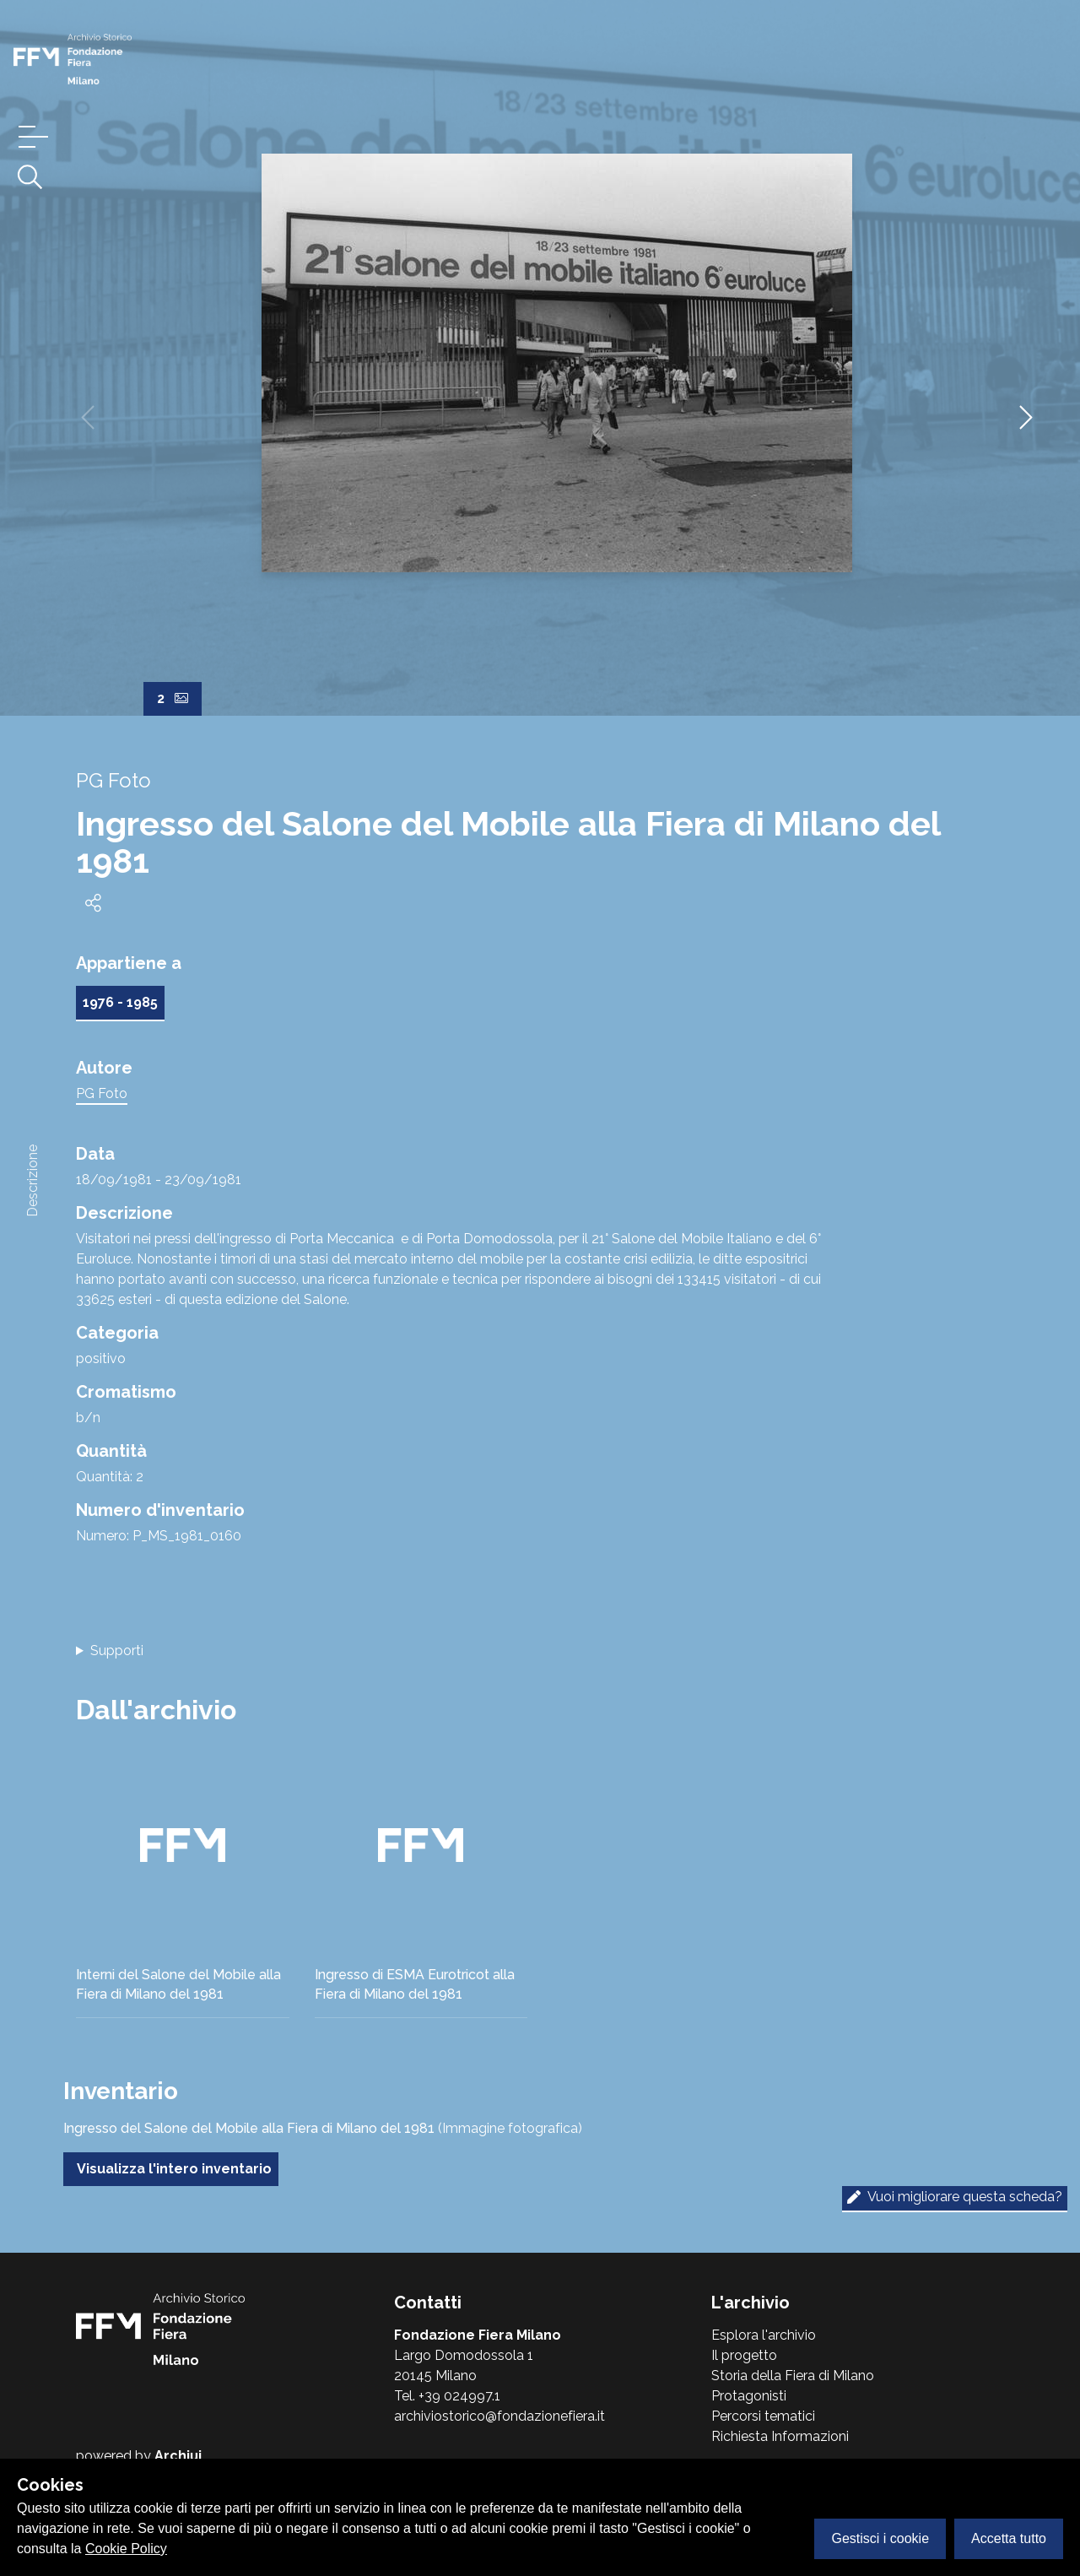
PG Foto (101, 1093)
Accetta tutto (1008, 2538)
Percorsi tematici (763, 2416)
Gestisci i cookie (880, 2538)
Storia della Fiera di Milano (792, 2376)
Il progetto (744, 2355)
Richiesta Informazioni (780, 2436)
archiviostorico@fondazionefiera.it (499, 2416)
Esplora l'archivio (763, 2335)
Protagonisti (748, 2396)
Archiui (178, 2456)
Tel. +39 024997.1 (447, 2396)
